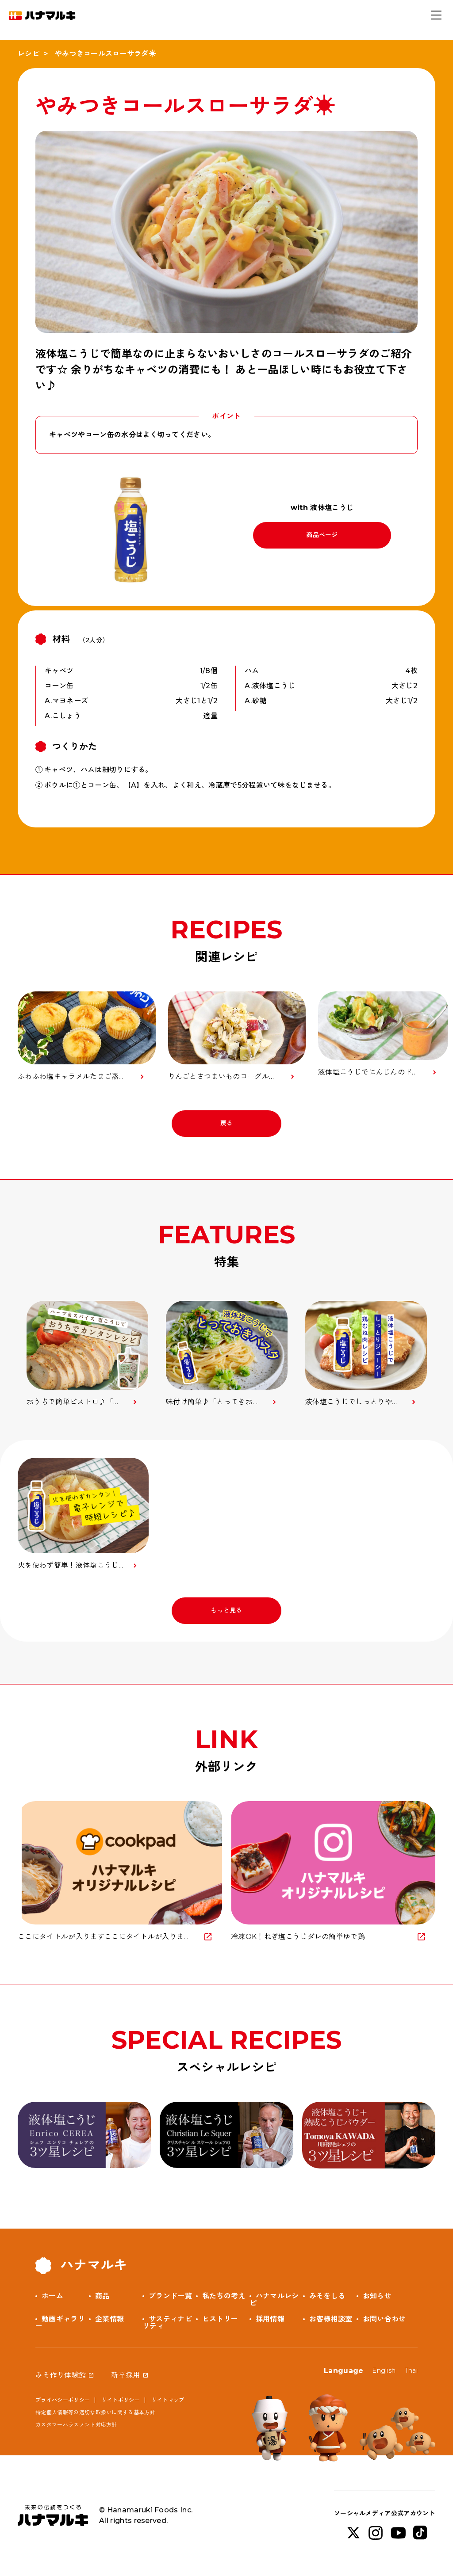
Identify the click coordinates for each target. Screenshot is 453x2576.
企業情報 (109, 2319)
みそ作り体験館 (60, 2375)
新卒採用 (125, 2375)
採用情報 (270, 2319)
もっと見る (226, 1610)
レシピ (28, 54)
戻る (226, 1123)
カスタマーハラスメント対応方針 (76, 2424)
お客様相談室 (331, 2319)
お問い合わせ (384, 2319)
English (383, 2370)
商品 (102, 2296)
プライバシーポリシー (62, 2400)
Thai (411, 2370)
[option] (87, 1354)
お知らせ (377, 2296)
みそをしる (327, 2296)
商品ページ (322, 535)
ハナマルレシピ (274, 2299)
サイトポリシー (121, 2400)
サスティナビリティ (167, 2322)
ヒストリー (220, 2319)
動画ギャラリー (60, 2322)
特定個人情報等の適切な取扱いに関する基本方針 (95, 2412)
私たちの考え (224, 2296)
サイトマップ (168, 2400)
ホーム (52, 2296)
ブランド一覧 (170, 2296)
